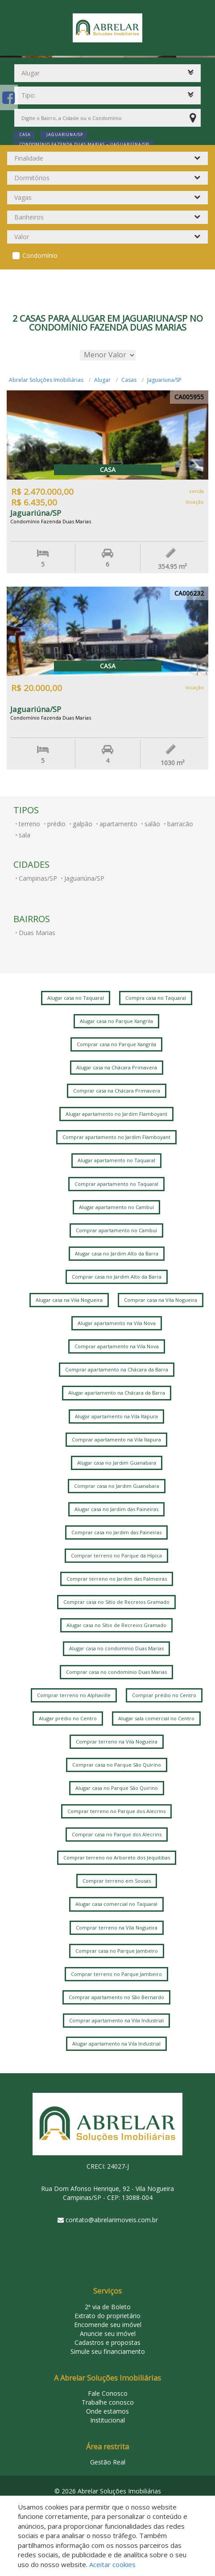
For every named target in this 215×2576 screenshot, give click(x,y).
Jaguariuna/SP (164, 380)
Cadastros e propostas (107, 2342)
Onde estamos (107, 2411)
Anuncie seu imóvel (108, 2333)
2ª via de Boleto (108, 2307)
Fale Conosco (108, 2393)
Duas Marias (37, 932)
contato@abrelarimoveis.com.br (112, 2220)
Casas (128, 380)
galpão (82, 824)
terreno (29, 824)
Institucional (107, 2420)
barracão (180, 824)
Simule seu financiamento (107, 2351)
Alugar (102, 380)
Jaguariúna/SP (84, 878)
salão (152, 824)
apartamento (118, 824)
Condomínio (40, 255)
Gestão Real (107, 2462)
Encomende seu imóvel (107, 2324)
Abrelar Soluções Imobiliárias (46, 380)
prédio (56, 824)
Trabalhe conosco (108, 2402)
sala (24, 835)
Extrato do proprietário (107, 2315)
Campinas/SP (38, 878)
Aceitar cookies (112, 2564)
